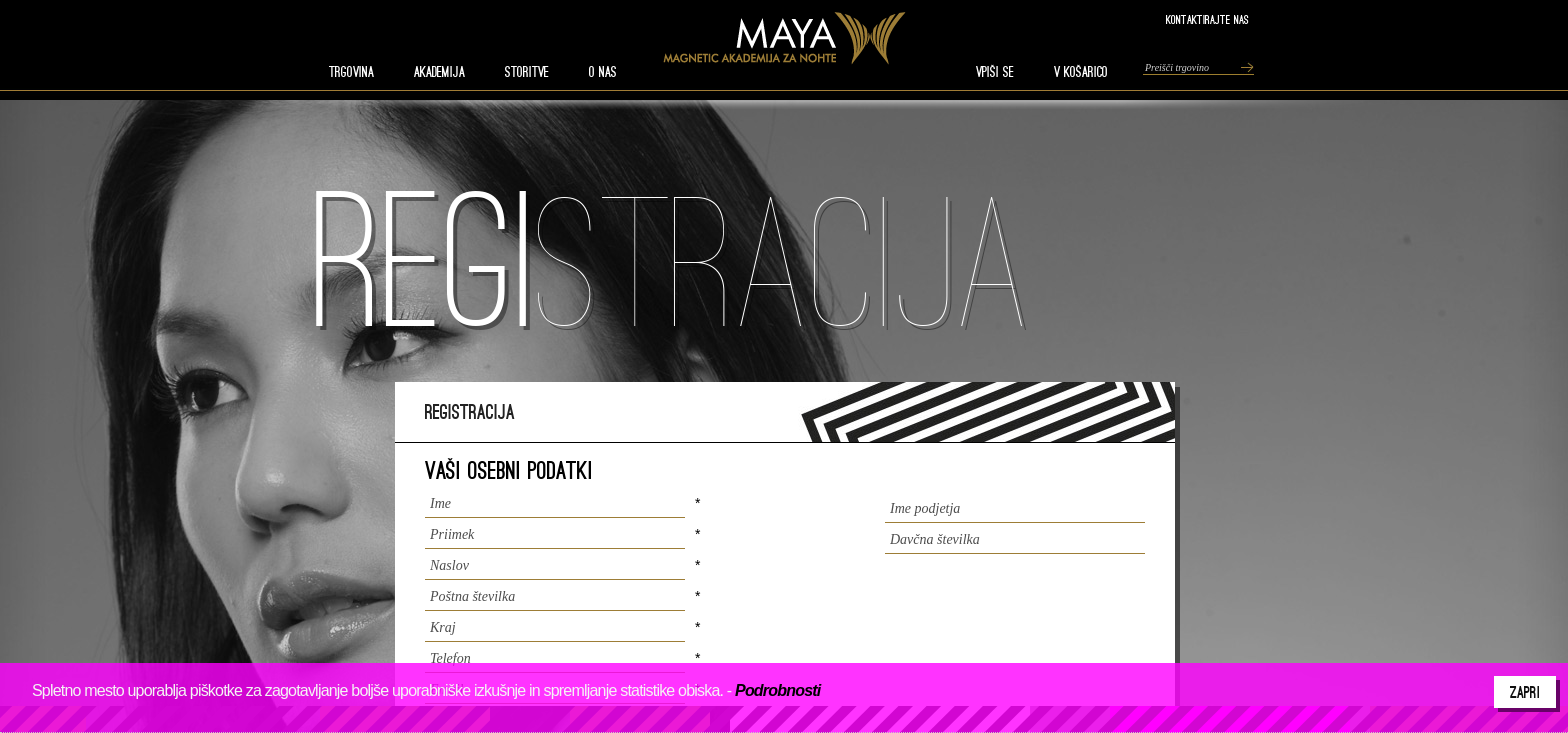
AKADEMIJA (439, 72)
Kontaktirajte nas (1207, 19)
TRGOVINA (351, 72)
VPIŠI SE (995, 72)
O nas (603, 72)
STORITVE (527, 72)
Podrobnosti (777, 690)
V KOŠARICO (1081, 72)
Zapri (1525, 692)
